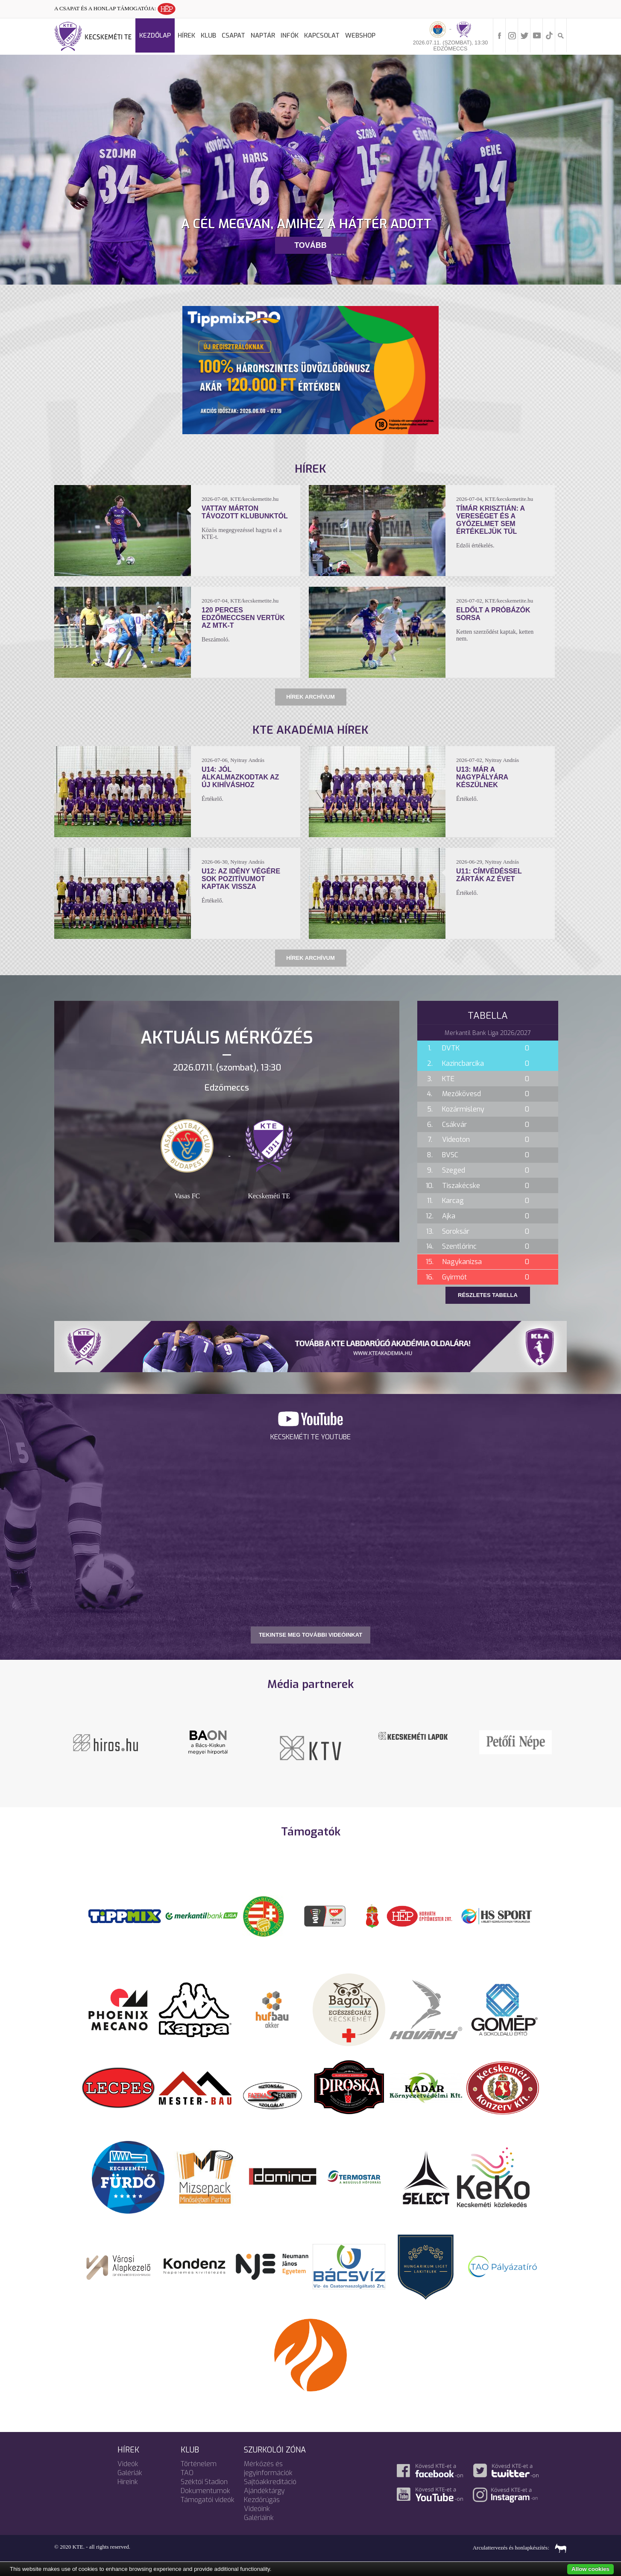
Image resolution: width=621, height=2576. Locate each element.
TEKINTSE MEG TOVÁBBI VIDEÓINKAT (310, 1635)
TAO (187, 2472)
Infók (290, 35)
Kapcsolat (322, 35)
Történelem (199, 2463)
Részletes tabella (488, 1295)
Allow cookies (590, 2569)
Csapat (233, 35)
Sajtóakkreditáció (270, 2481)
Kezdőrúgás (262, 2499)
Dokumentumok (205, 2490)
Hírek (186, 35)
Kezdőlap (155, 35)
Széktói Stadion (204, 2481)
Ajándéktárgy (264, 2490)
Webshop (360, 35)
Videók (127, 2463)
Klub (208, 35)
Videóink (257, 2508)
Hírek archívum (310, 697)
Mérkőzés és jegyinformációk (268, 2468)
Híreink (127, 2481)
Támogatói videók (207, 2499)
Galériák (129, 2472)
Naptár (263, 35)
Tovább (310, 245)
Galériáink (259, 2517)
